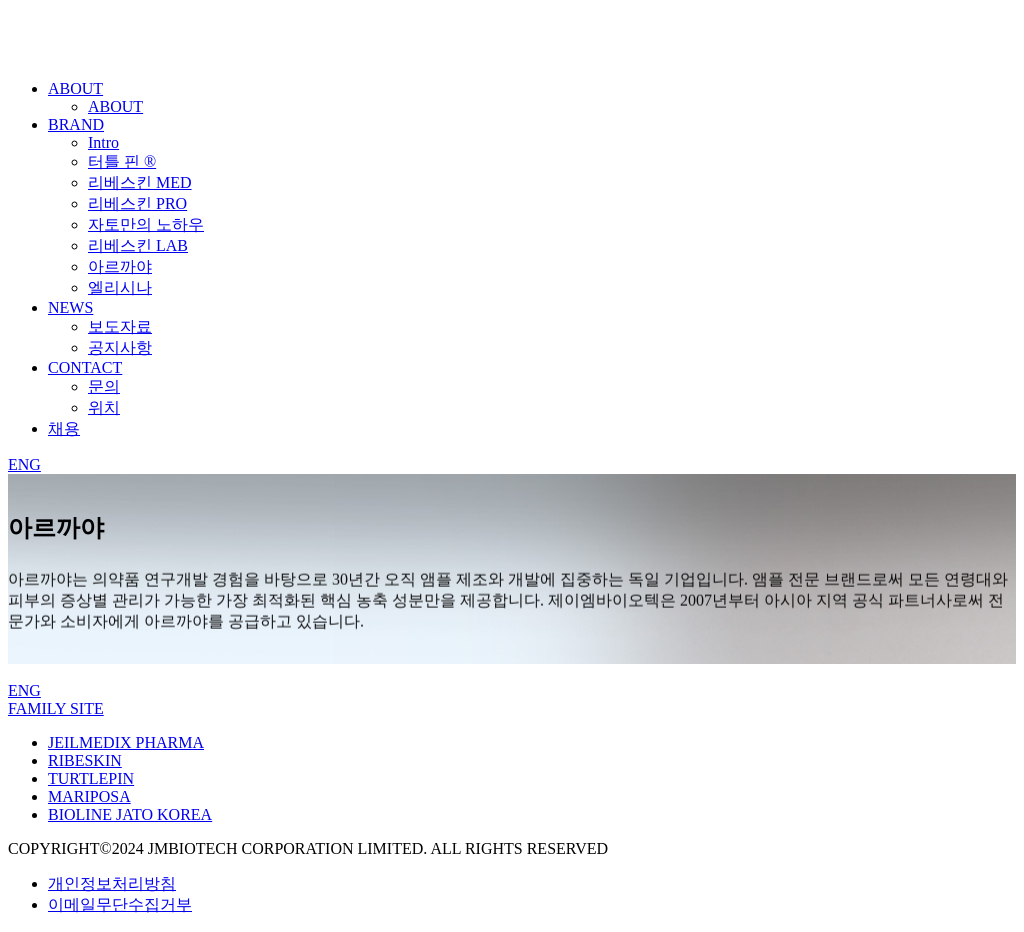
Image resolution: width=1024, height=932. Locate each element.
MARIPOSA (89, 796)
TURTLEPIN (91, 778)
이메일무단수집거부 (120, 904)
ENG (24, 464)
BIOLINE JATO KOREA (130, 814)
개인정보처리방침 (112, 883)
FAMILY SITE (56, 708)
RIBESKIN (85, 760)
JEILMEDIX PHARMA (126, 742)
